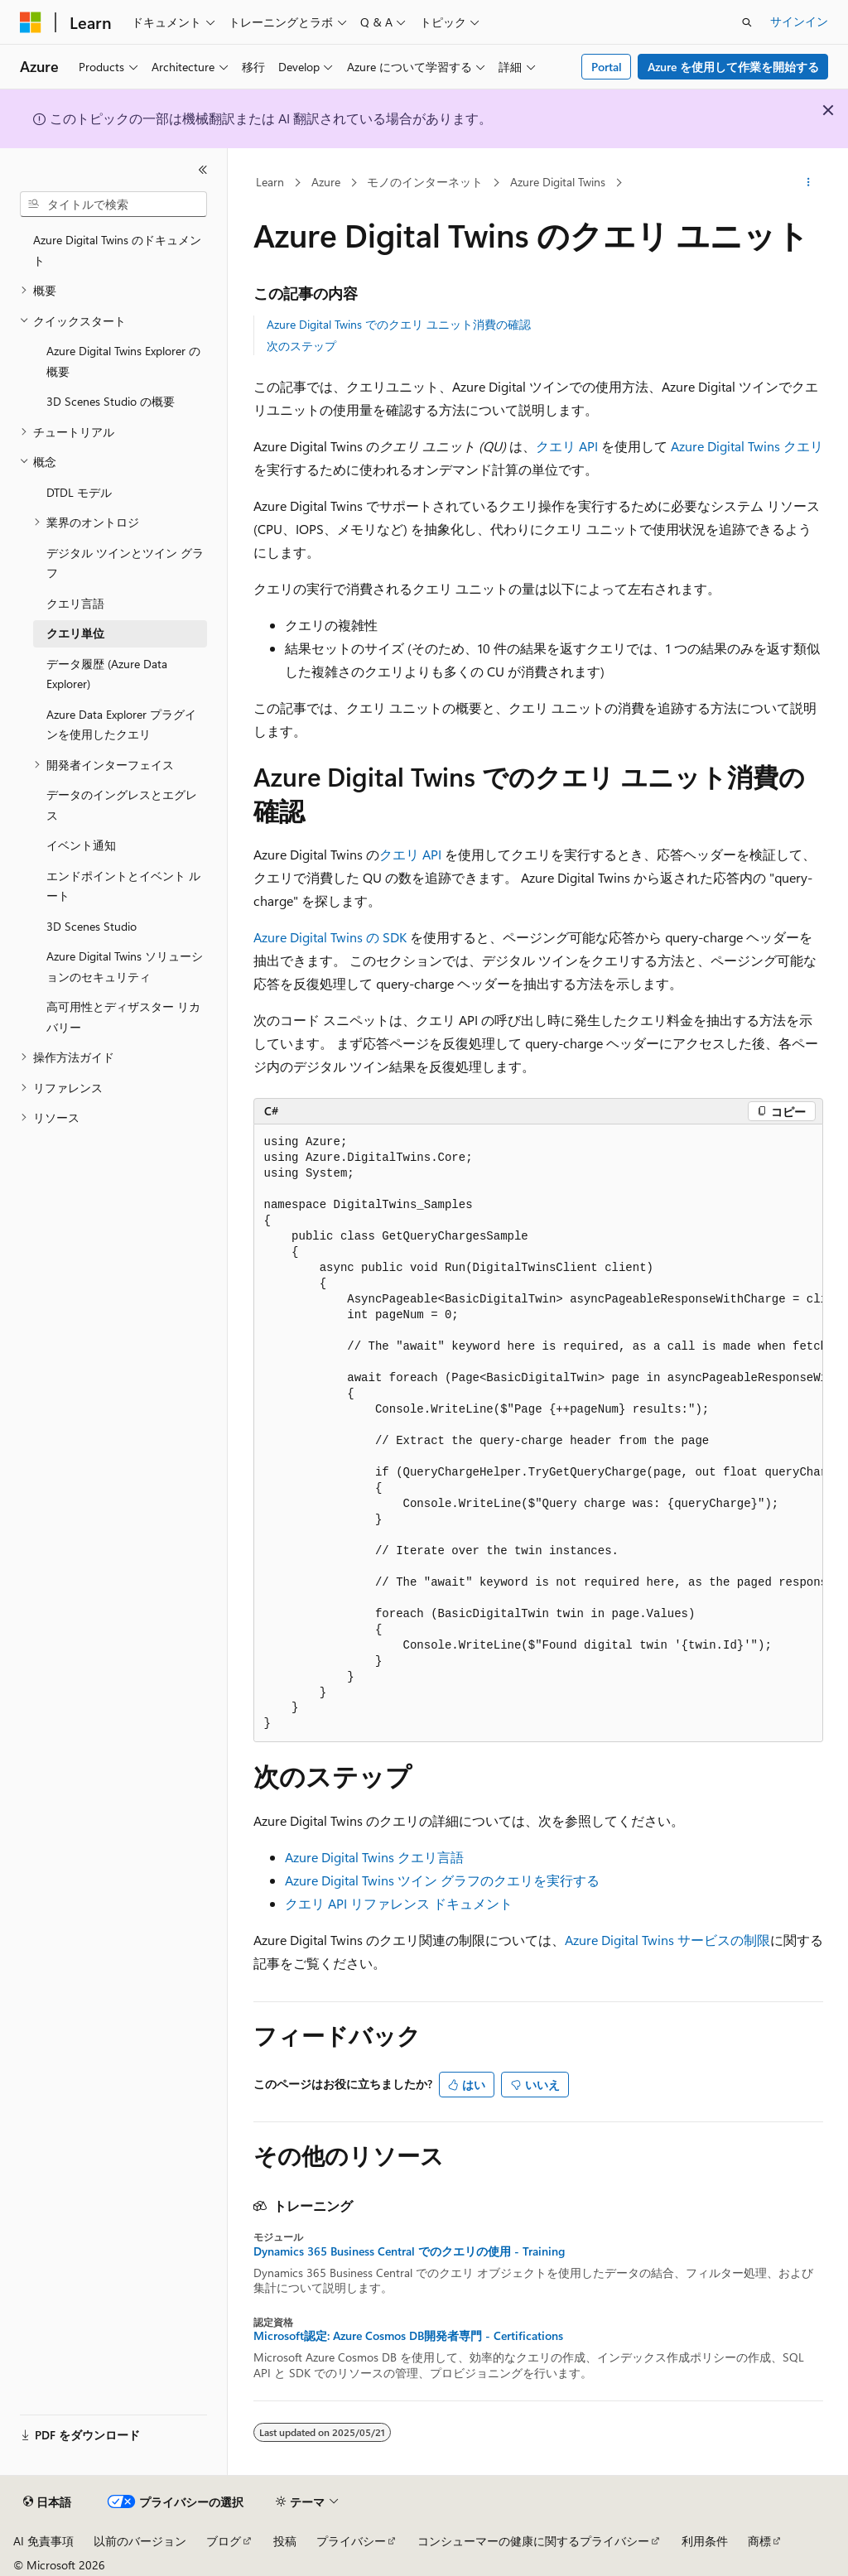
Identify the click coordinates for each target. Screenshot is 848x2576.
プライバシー (351, 2541)
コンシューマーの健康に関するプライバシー (533, 2541)
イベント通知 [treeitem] (81, 845)
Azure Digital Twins (557, 182)
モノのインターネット (425, 182)
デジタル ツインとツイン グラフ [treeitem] (125, 563)
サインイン (799, 21)
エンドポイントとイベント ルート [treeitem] (123, 886)
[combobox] (113, 204)
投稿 (284, 2541)
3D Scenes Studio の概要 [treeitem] (110, 401)
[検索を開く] (747, 22)
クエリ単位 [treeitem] (75, 633)
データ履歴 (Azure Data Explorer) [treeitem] (106, 674)
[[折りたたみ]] (203, 170)
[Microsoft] (30, 22)
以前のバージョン (140, 2541)
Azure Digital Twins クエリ (747, 446)
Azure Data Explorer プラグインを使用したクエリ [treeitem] (121, 724)
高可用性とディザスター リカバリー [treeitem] (123, 1017)
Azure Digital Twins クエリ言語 (374, 1857)
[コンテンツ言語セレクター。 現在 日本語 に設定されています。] (47, 2502)
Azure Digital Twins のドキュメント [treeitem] (117, 250)
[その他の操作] (807, 183)
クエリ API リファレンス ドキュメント (399, 1903)
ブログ (223, 2541)
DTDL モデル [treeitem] (79, 492)
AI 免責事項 (43, 2541)
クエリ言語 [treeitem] (75, 603)
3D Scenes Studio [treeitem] (91, 926)
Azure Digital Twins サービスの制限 (667, 1939)
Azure (325, 182)
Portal (606, 67)
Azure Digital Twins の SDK (330, 937)
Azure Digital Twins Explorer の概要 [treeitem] (123, 361)
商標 (759, 2541)
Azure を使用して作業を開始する (733, 67)
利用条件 (705, 2541)
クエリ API (567, 446)
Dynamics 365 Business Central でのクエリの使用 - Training (409, 2251)
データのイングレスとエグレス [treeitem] (121, 805)
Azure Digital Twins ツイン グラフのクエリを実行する (442, 1880)
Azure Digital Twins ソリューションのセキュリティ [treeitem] (124, 966)
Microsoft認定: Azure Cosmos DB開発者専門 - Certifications (408, 2335)
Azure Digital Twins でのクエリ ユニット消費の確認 (399, 324)
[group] (538, 1433)
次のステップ (301, 346)
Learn (270, 182)
